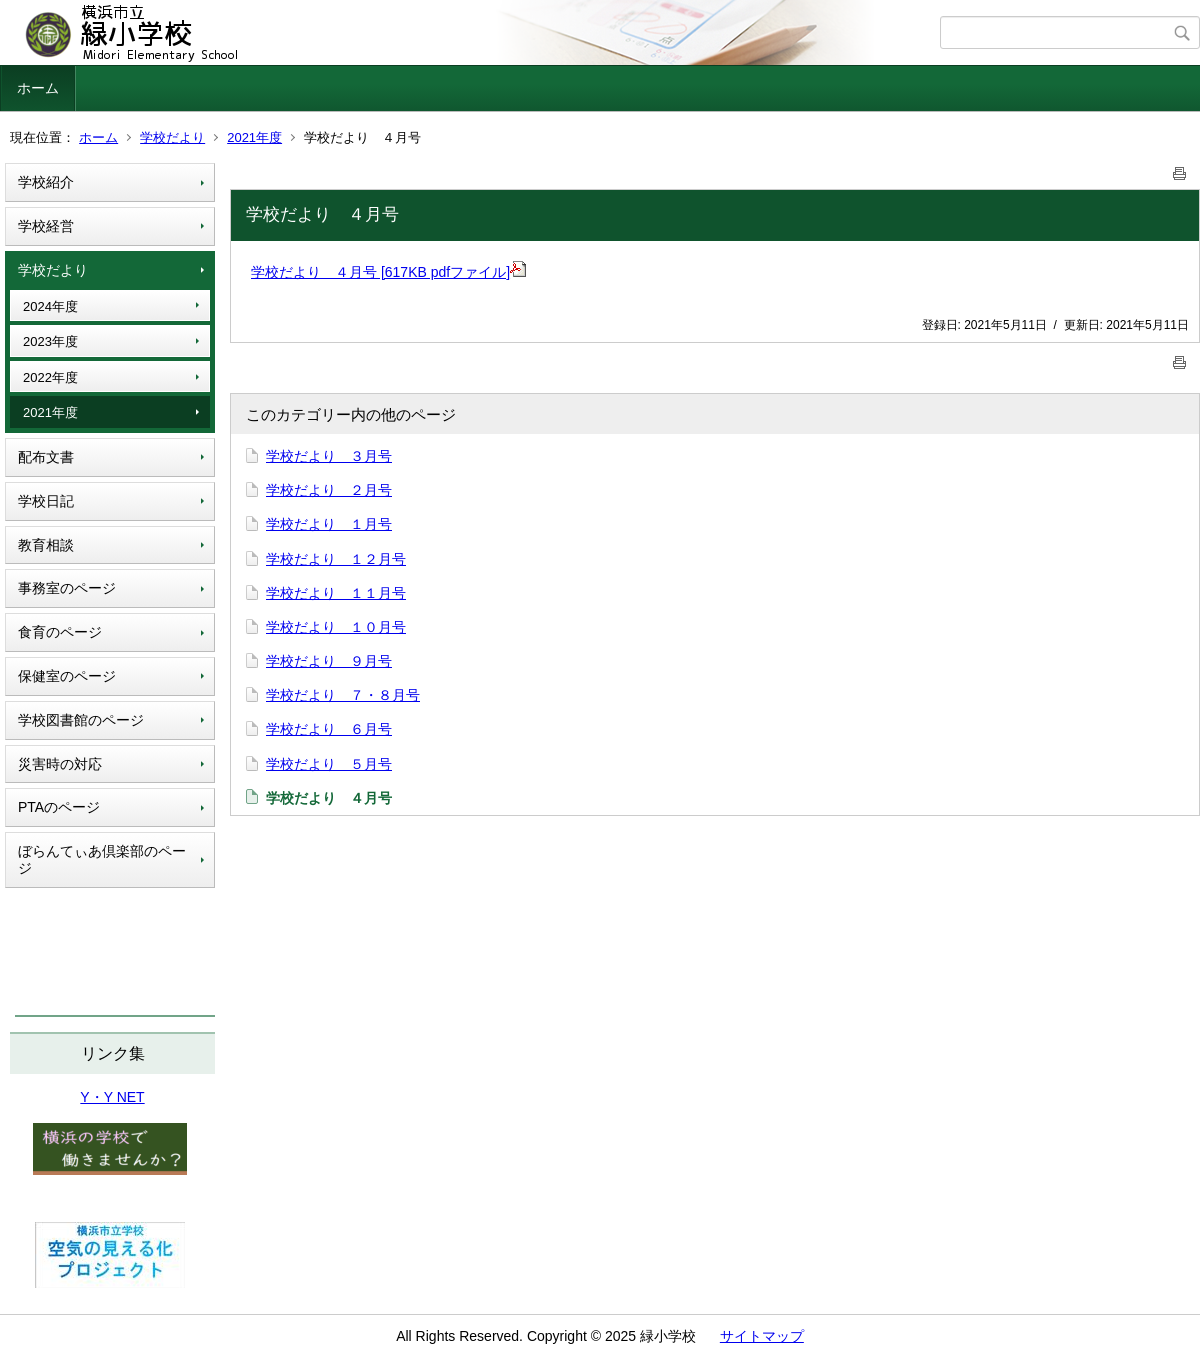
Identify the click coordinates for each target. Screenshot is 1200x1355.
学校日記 (46, 501)
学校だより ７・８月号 (343, 695)
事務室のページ (67, 588)
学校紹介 (46, 182)
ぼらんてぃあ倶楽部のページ (102, 859)
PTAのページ (59, 807)
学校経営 (46, 226)
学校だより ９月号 (329, 661)
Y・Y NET (112, 1097)
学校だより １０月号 (336, 627)
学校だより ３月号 (329, 456)
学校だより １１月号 (336, 593)
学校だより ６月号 (329, 729)
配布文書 (46, 457)
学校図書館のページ (81, 720)
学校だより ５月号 (329, 764)
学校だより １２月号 (336, 559)
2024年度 (50, 306)
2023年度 (50, 341)
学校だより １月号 (329, 524)
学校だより (172, 137)
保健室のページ (67, 676)
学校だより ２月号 (329, 490)
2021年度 (254, 137)
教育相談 (46, 545)
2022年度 (50, 377)
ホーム (38, 88)
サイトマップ (762, 1336)
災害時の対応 (60, 764)
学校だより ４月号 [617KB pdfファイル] (388, 272)
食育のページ (60, 632)
